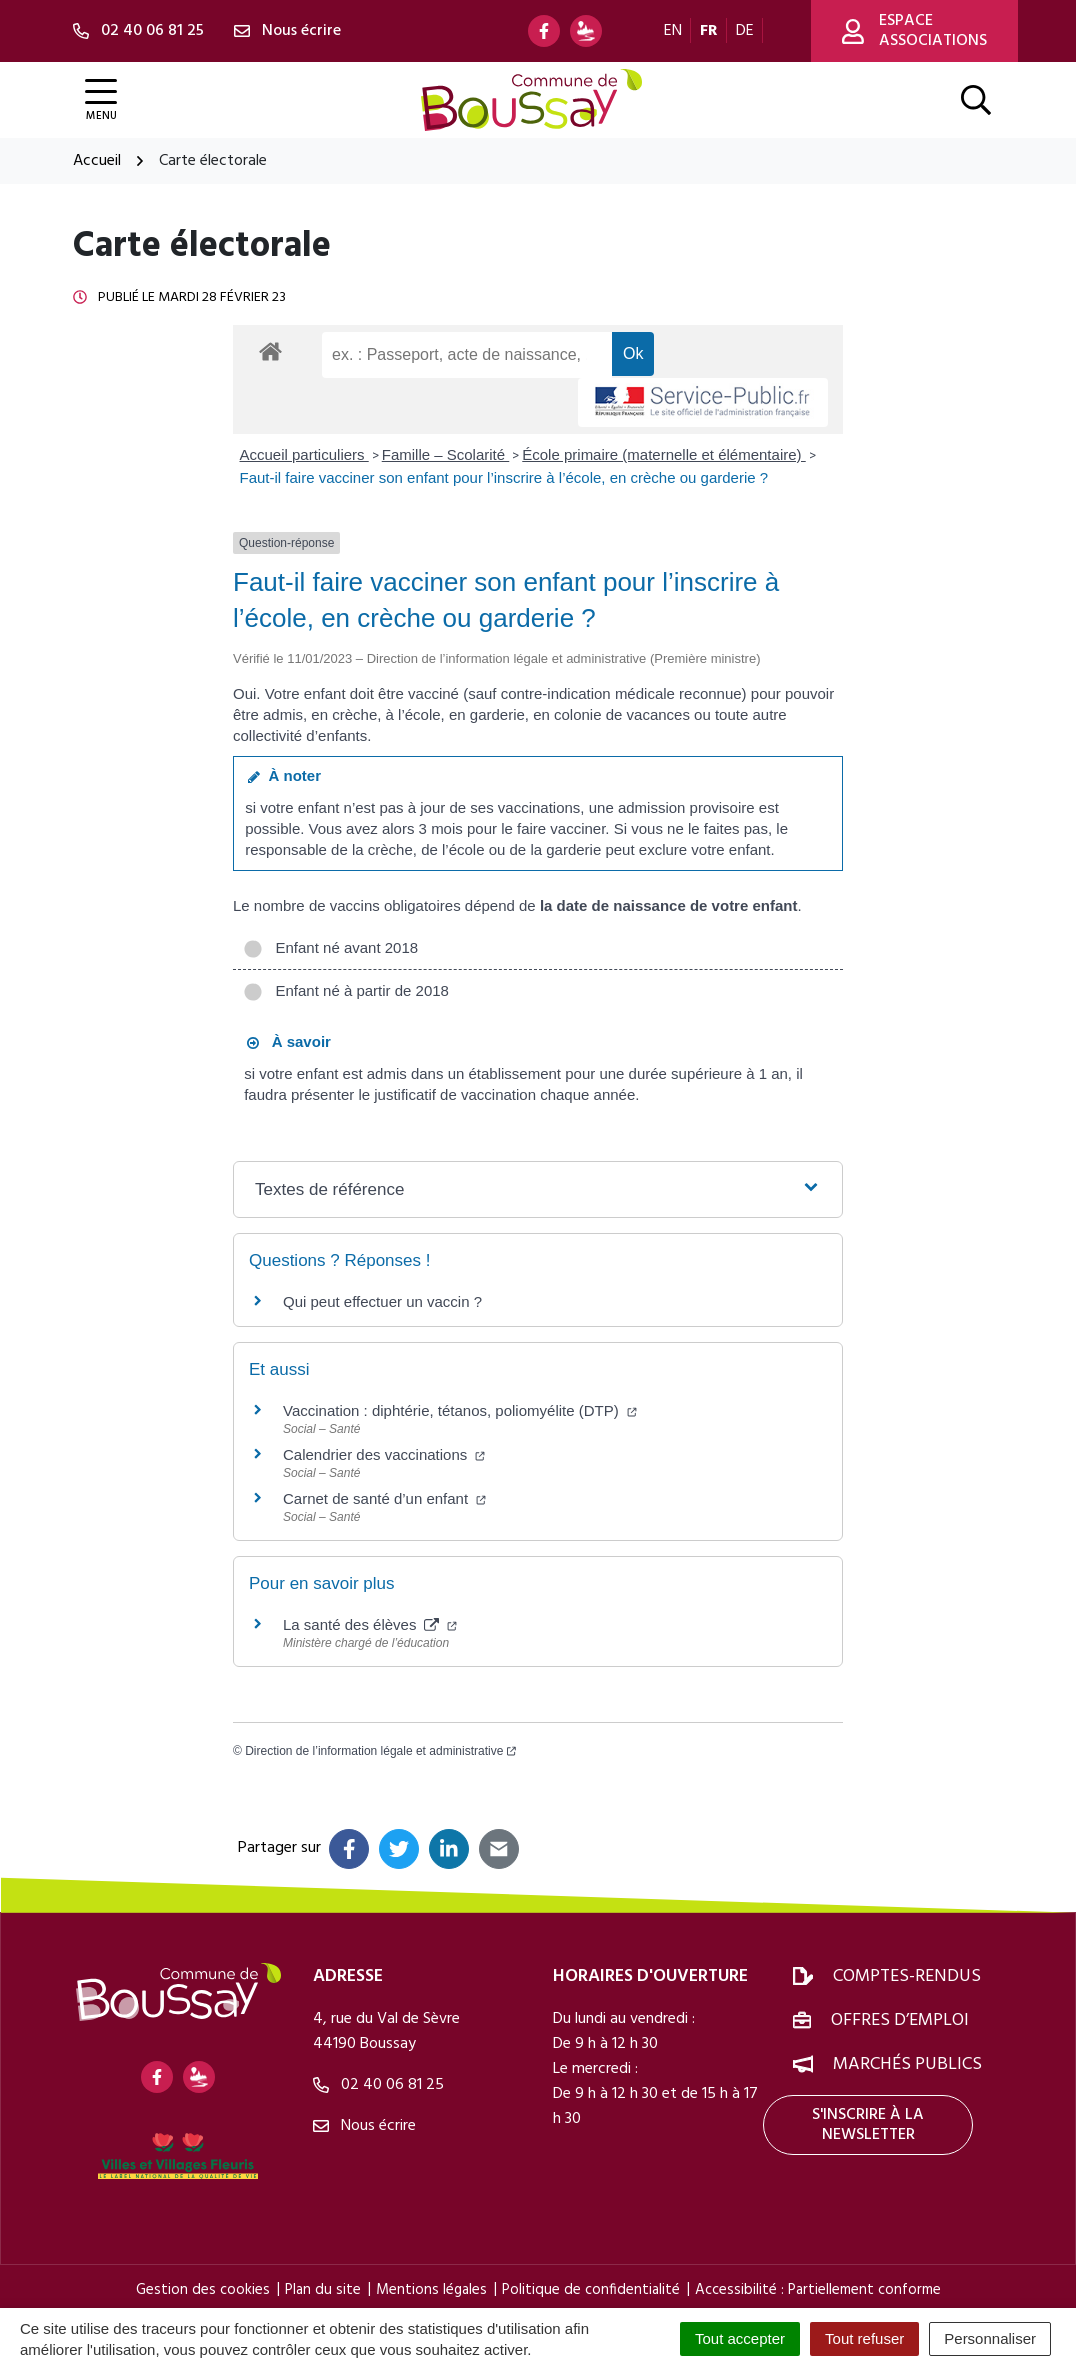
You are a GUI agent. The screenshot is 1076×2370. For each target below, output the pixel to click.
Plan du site (323, 2290)
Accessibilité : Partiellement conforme (818, 2290)
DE (745, 31)
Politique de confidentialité (591, 2290)
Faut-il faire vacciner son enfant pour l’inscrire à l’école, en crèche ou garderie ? (504, 477)
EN (673, 31)
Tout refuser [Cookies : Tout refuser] (864, 2338)
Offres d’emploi (900, 2020)
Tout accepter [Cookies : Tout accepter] (740, 2338)
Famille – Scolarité (446, 454)
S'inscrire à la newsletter (868, 2125)
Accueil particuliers (304, 454)
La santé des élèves (370, 1624)
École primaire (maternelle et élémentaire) (663, 454)
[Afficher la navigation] (101, 100)
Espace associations (914, 31)
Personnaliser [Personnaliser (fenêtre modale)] (990, 2338)
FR (709, 31)
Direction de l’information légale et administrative (380, 1751)
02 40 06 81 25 (378, 2085)
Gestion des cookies (203, 2290)
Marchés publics (907, 2064)
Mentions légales (431, 2290)
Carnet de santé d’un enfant (384, 1498)
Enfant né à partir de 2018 (346, 990)
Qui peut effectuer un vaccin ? (382, 1301)
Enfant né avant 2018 (330, 947)
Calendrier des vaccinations (384, 1454)
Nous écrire (364, 2126)
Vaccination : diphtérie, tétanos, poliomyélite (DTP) (460, 1410)
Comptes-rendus (907, 1976)
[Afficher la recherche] (976, 100)
